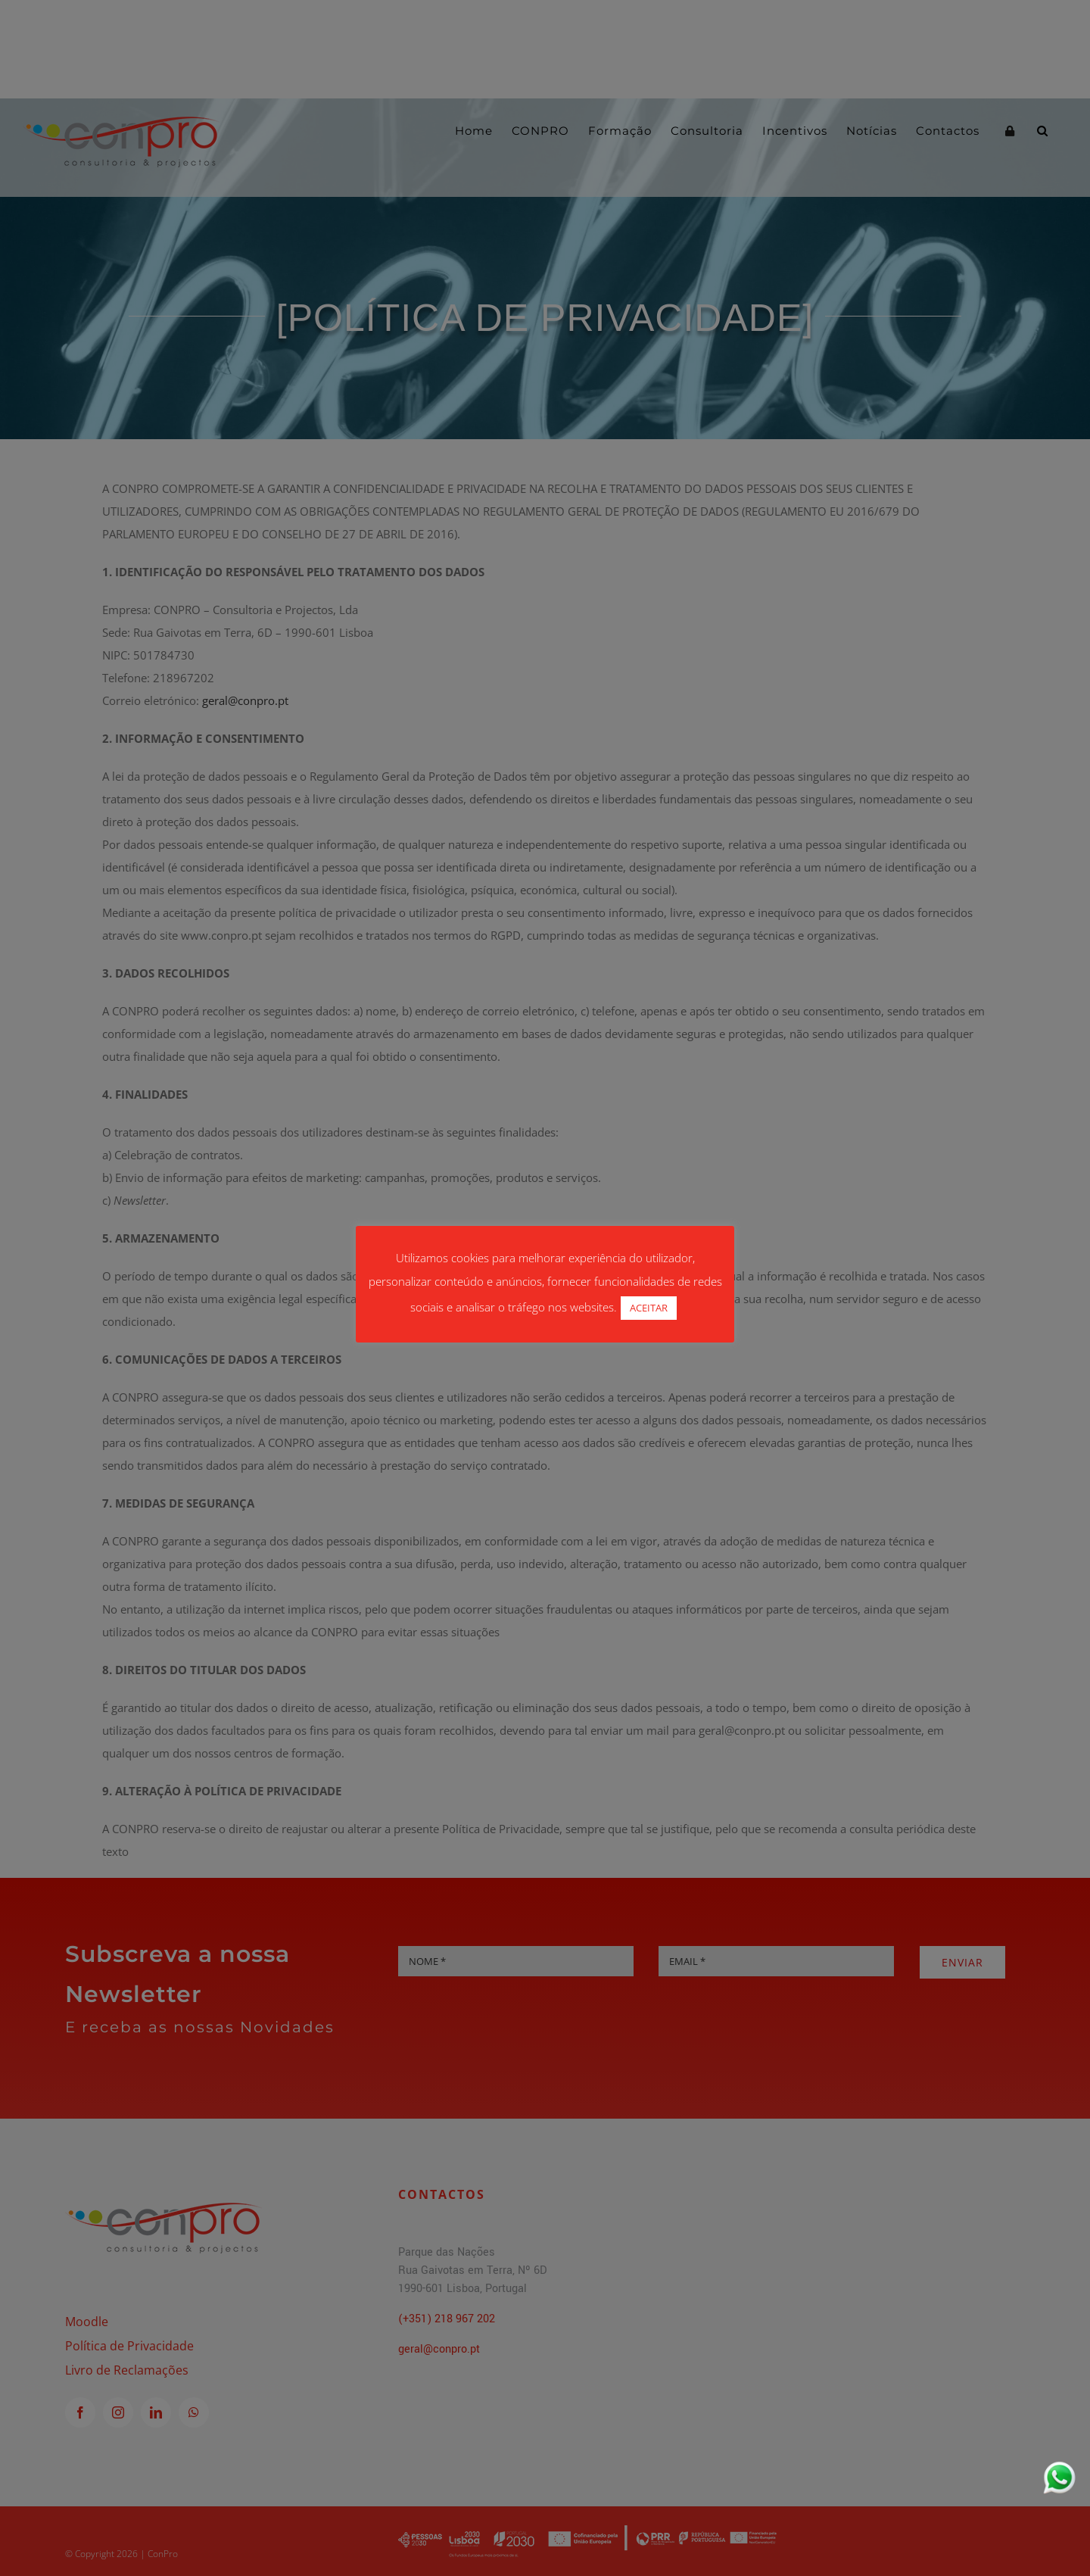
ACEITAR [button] (649, 1308)
